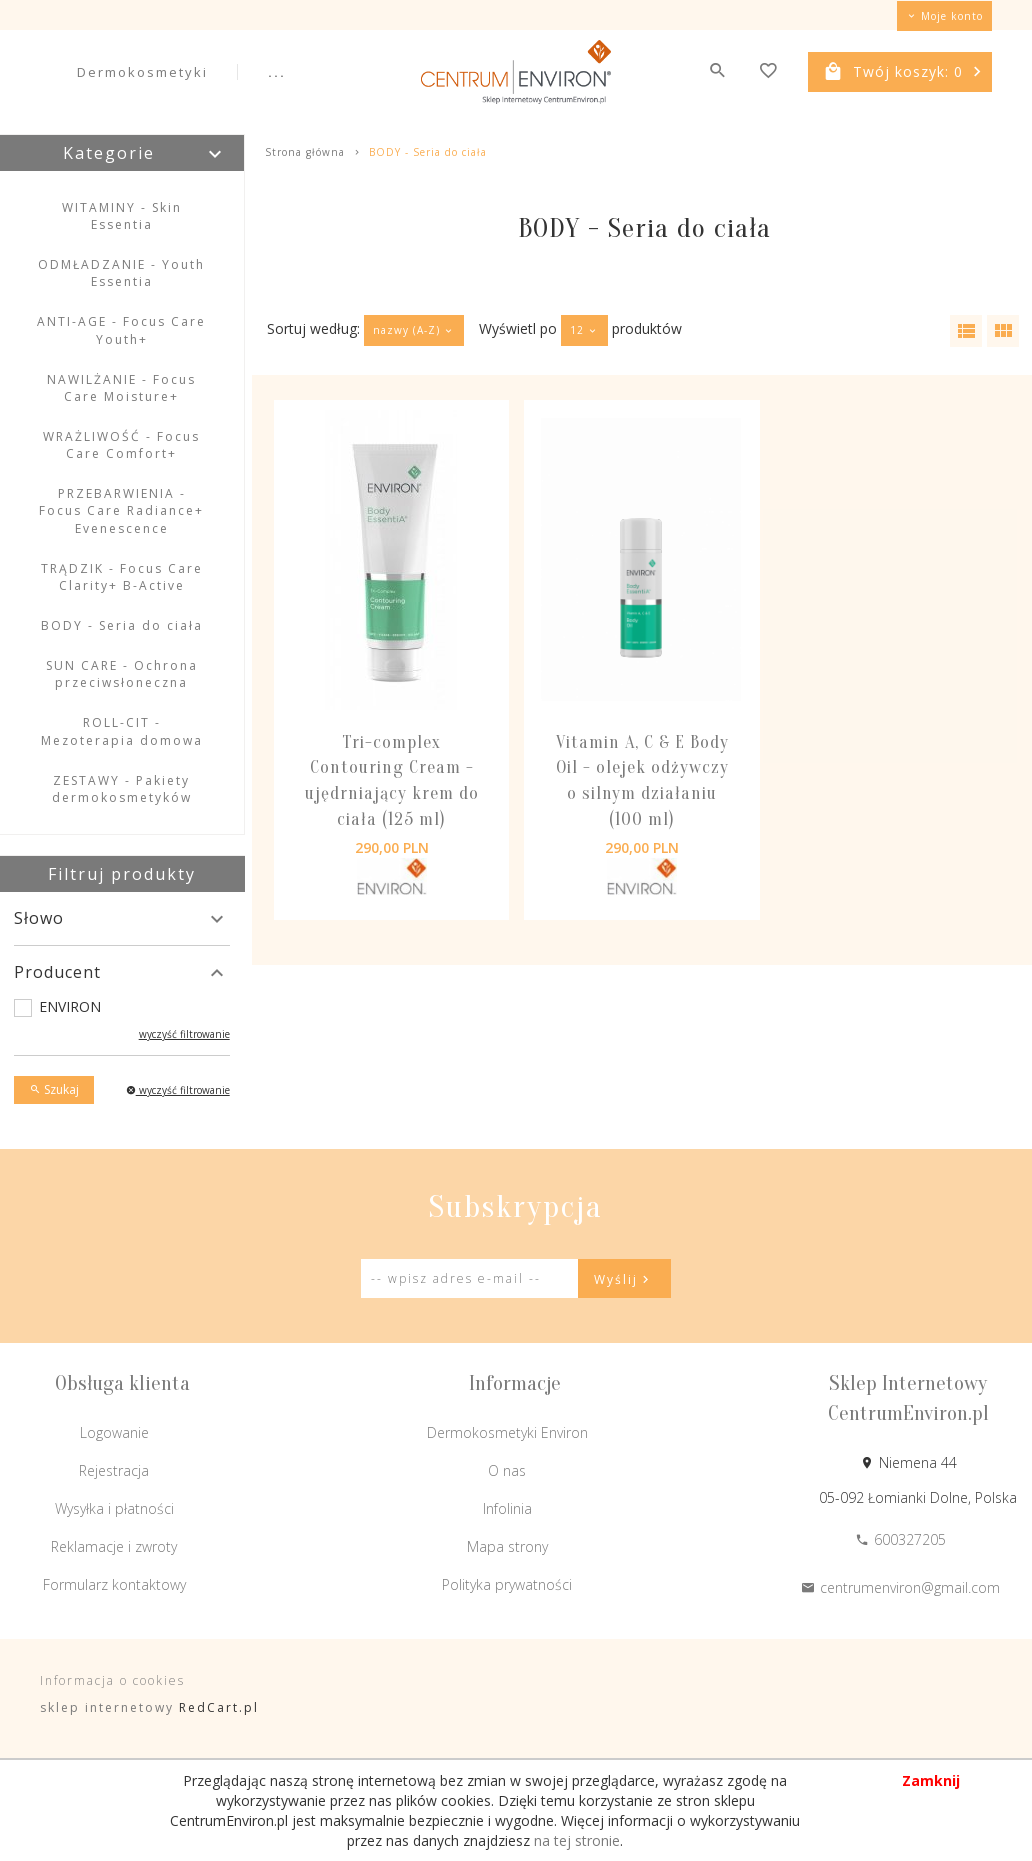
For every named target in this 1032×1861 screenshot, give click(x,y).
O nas (507, 1470)
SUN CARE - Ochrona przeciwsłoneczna (122, 674)
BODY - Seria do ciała (122, 625)
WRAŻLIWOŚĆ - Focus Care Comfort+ (121, 445)
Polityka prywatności (507, 1584)
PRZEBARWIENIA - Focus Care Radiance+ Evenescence (121, 510)
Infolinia (507, 1508)
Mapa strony (507, 1546)
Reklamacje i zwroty (114, 1546)
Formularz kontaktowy (114, 1584)
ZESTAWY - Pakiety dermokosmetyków (122, 789)
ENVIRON (70, 1006)
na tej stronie (577, 1840)
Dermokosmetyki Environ (507, 1432)
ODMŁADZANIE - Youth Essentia (121, 273)
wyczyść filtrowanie (184, 1034)
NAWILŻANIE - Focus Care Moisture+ (121, 388)
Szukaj (54, 1089)
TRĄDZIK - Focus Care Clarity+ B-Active (122, 577)
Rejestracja (114, 1470)
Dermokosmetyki (142, 72)
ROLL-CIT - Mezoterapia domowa (122, 731)
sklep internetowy (107, 1707)
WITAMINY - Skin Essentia (122, 216)
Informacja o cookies (112, 1680)
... (277, 72)
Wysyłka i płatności (114, 1508)
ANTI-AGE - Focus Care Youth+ (121, 330)
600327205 (900, 1539)
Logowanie (114, 1432)
